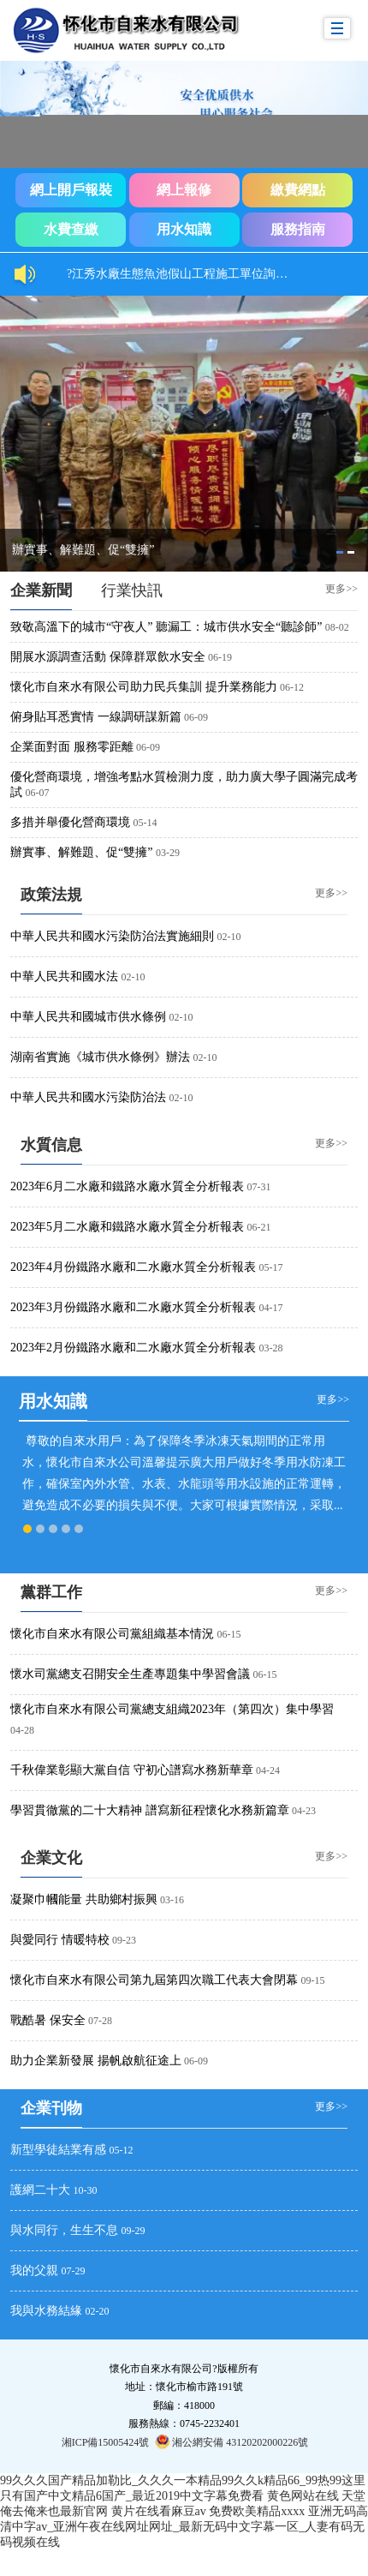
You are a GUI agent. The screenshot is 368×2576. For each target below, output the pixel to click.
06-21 (259, 1227)
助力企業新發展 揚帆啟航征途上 (95, 2060)
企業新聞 (41, 590)
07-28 (100, 2021)
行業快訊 (132, 590)
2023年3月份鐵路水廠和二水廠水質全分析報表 (133, 1307)
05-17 (271, 1267)
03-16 (172, 1900)
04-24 (268, 1770)
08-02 (337, 627)
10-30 (86, 2190)
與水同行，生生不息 (64, 2230)
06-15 (229, 1634)
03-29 (168, 853)
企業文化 (51, 1857)
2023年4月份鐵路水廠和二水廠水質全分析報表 (133, 1267)
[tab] (339, 552)
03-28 (271, 1348)
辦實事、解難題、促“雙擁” (81, 852)
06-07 (38, 793)
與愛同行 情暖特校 (60, 1939)
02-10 (229, 937)
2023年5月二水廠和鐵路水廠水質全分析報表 (127, 1226)
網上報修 (184, 190)
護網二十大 (40, 2190)
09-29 (133, 2231)
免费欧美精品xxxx (257, 2511)
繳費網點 (297, 190)
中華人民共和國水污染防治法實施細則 (112, 936)
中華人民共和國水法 (64, 976)
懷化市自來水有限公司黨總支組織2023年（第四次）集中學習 (172, 1709)
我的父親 (34, 2270)
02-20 (98, 2311)
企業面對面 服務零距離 (72, 746)
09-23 (124, 1940)
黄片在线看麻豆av (158, 2511)
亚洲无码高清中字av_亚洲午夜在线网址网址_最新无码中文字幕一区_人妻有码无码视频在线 (184, 2527)
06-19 (220, 657)
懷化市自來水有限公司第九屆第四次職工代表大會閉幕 (154, 1980)
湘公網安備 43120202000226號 (231, 2441)
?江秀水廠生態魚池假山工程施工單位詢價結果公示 (186, 273)
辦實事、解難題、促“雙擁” (83, 549)
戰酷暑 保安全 (48, 2020)
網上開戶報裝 (71, 190)
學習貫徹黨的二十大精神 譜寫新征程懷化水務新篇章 (149, 1810)
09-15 (313, 1980)
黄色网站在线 (303, 2495)
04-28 (22, 1730)
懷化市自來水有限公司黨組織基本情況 (112, 1633)
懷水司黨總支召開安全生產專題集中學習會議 (130, 1674)
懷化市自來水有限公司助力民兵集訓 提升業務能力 (143, 686)
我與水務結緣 (46, 2310)
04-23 (304, 1811)
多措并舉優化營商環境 (70, 822)
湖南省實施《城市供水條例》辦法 (100, 1057)
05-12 (122, 2150)
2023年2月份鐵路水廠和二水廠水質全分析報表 (133, 1347)
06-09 (196, 717)
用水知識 (184, 229)
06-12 (292, 687)
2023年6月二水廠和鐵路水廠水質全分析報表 (127, 1186)
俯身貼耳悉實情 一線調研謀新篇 (95, 716)
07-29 (74, 2271)
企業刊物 (51, 2108)
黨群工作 (51, 1592)
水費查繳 (71, 229)
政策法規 (51, 894)
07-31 (259, 1187)
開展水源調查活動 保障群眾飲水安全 (107, 656)
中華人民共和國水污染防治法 (88, 1097)
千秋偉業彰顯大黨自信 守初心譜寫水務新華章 (131, 1770)
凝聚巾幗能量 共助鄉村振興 (83, 1899)
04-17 (271, 1308)
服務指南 (297, 229)
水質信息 (51, 1144)
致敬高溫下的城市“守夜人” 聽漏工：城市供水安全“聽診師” (166, 626)
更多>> (341, 588)
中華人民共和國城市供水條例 (88, 1016)
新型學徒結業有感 (58, 2149)
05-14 (145, 823)
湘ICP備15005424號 (106, 2442)
